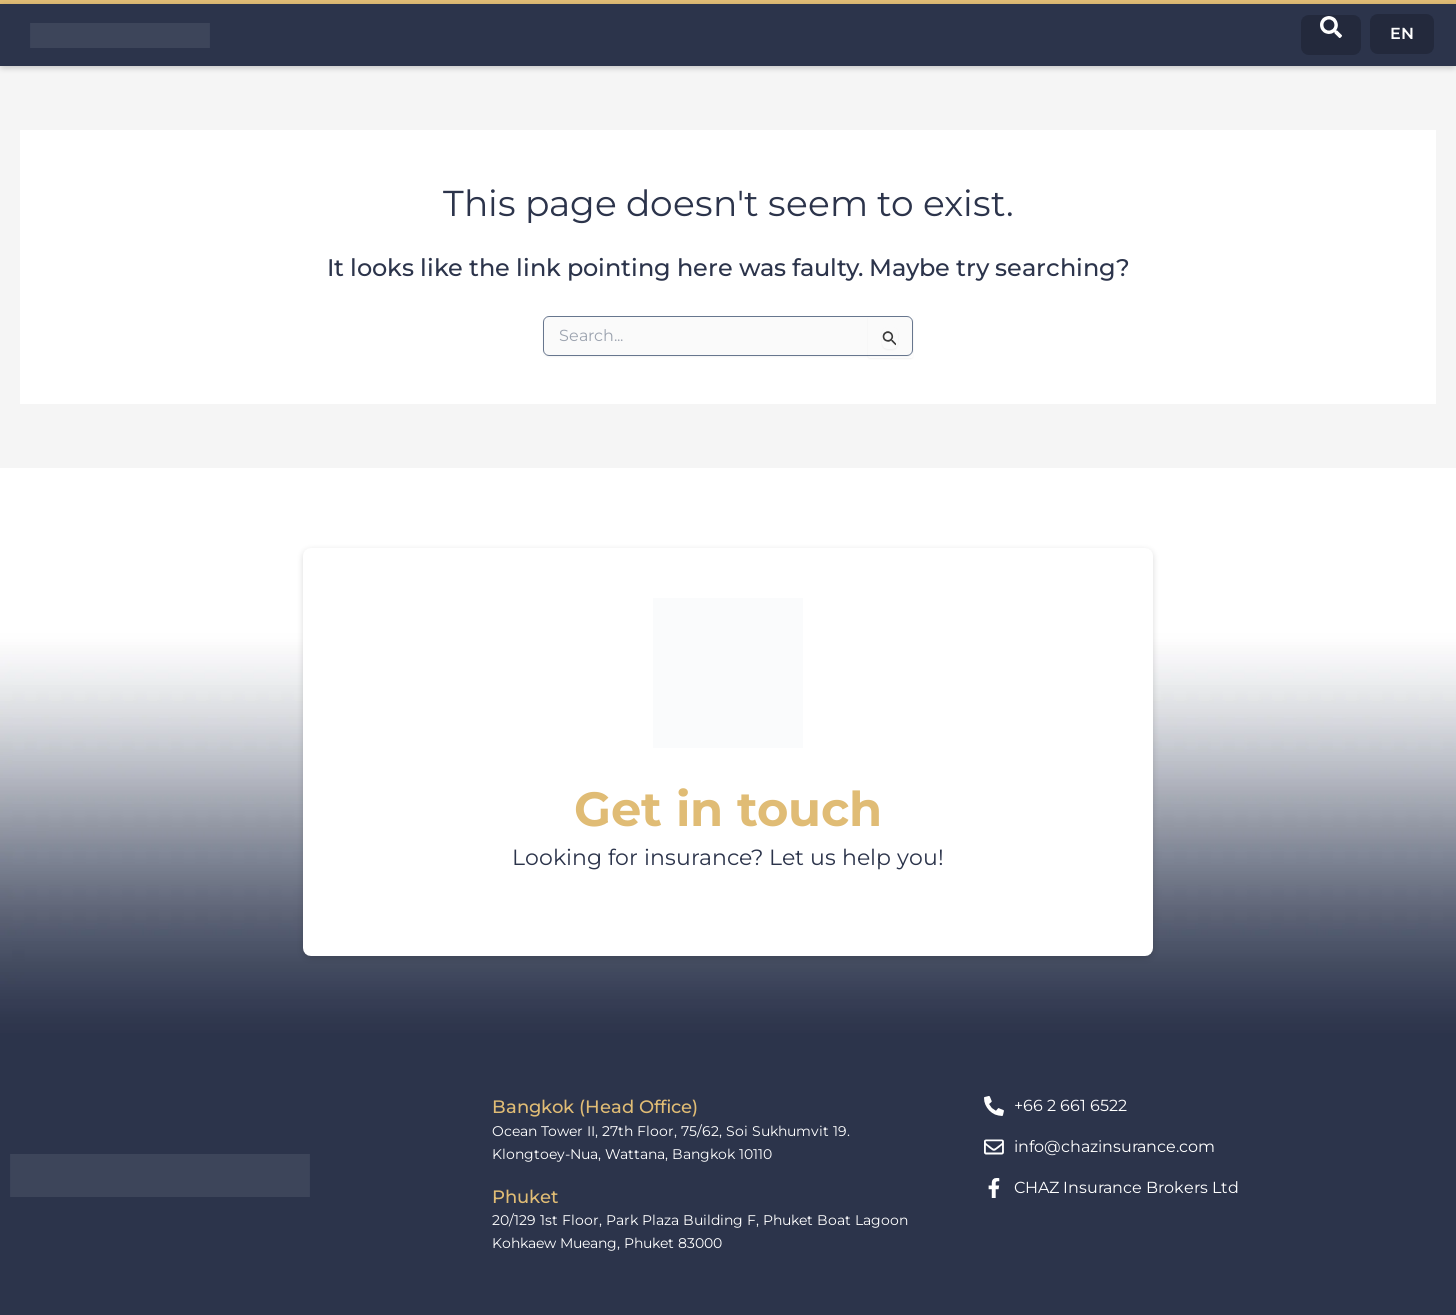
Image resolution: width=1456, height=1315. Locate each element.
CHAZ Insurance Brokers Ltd (1126, 1187)
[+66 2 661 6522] (994, 1106)
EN (1402, 33)
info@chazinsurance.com (1114, 1146)
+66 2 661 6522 (1070, 1105)
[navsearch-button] (1331, 35)
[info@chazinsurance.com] (994, 1147)
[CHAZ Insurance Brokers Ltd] (994, 1188)
